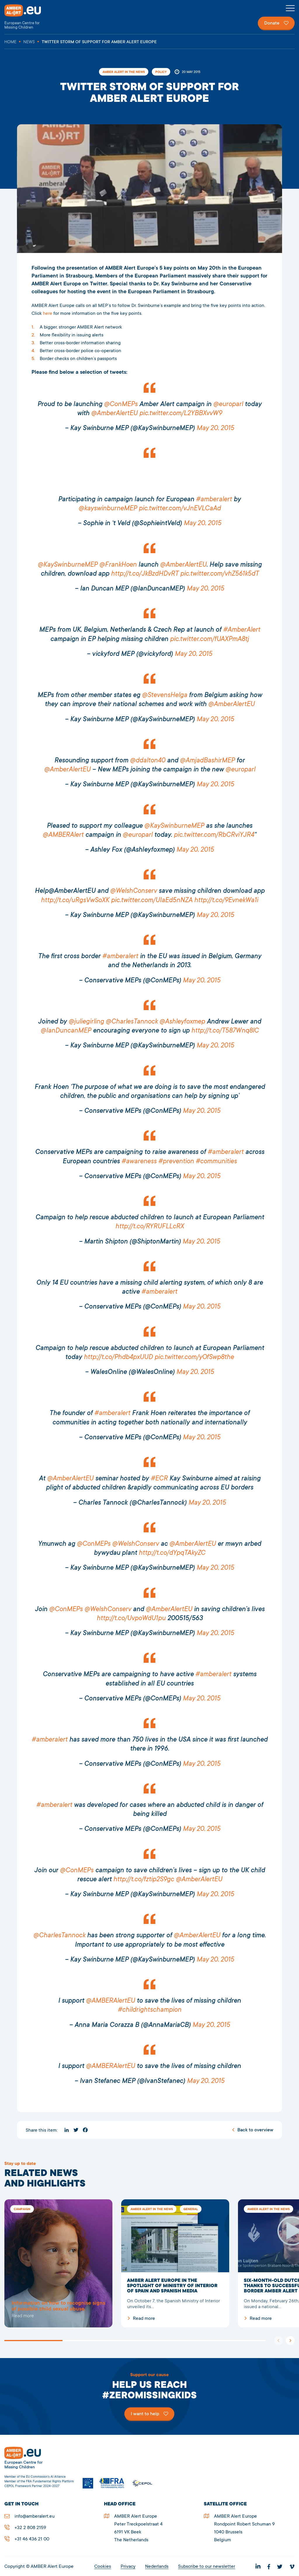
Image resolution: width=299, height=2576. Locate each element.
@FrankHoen (118, 565)
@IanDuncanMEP (66, 1031)
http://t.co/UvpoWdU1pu (131, 1618)
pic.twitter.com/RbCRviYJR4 (214, 835)
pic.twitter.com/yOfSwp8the (194, 1357)
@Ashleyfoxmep (182, 1022)
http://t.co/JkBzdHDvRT (144, 574)
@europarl (228, 404)
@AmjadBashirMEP (207, 760)
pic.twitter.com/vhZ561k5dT (219, 574)
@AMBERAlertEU (110, 2001)
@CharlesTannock (132, 1022)
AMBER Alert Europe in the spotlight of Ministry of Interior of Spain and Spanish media (175, 2263)
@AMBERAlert (63, 835)
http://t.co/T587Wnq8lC (225, 1031)
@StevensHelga (164, 695)
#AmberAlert (241, 630)
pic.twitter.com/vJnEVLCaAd (180, 508)
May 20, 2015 (215, 428)
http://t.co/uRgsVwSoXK (75, 900)
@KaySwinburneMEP (68, 565)
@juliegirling (86, 1022)
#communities (216, 1161)
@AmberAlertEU (114, 413)
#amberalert (214, 499)
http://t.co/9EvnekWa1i (226, 900)
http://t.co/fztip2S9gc (143, 1879)
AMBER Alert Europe (27, 17)
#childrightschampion (149, 2010)
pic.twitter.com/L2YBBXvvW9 (180, 413)
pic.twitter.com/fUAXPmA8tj (209, 639)
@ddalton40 (147, 760)
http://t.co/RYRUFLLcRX (149, 1226)
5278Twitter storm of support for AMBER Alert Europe (58, 2263)
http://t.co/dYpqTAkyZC (172, 1553)
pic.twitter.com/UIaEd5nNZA (151, 900)
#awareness (139, 1161)
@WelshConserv (133, 891)
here (48, 313)
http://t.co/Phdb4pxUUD (118, 1357)
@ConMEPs (121, 404)
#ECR (159, 1478)
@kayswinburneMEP (108, 508)
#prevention (176, 1161)
